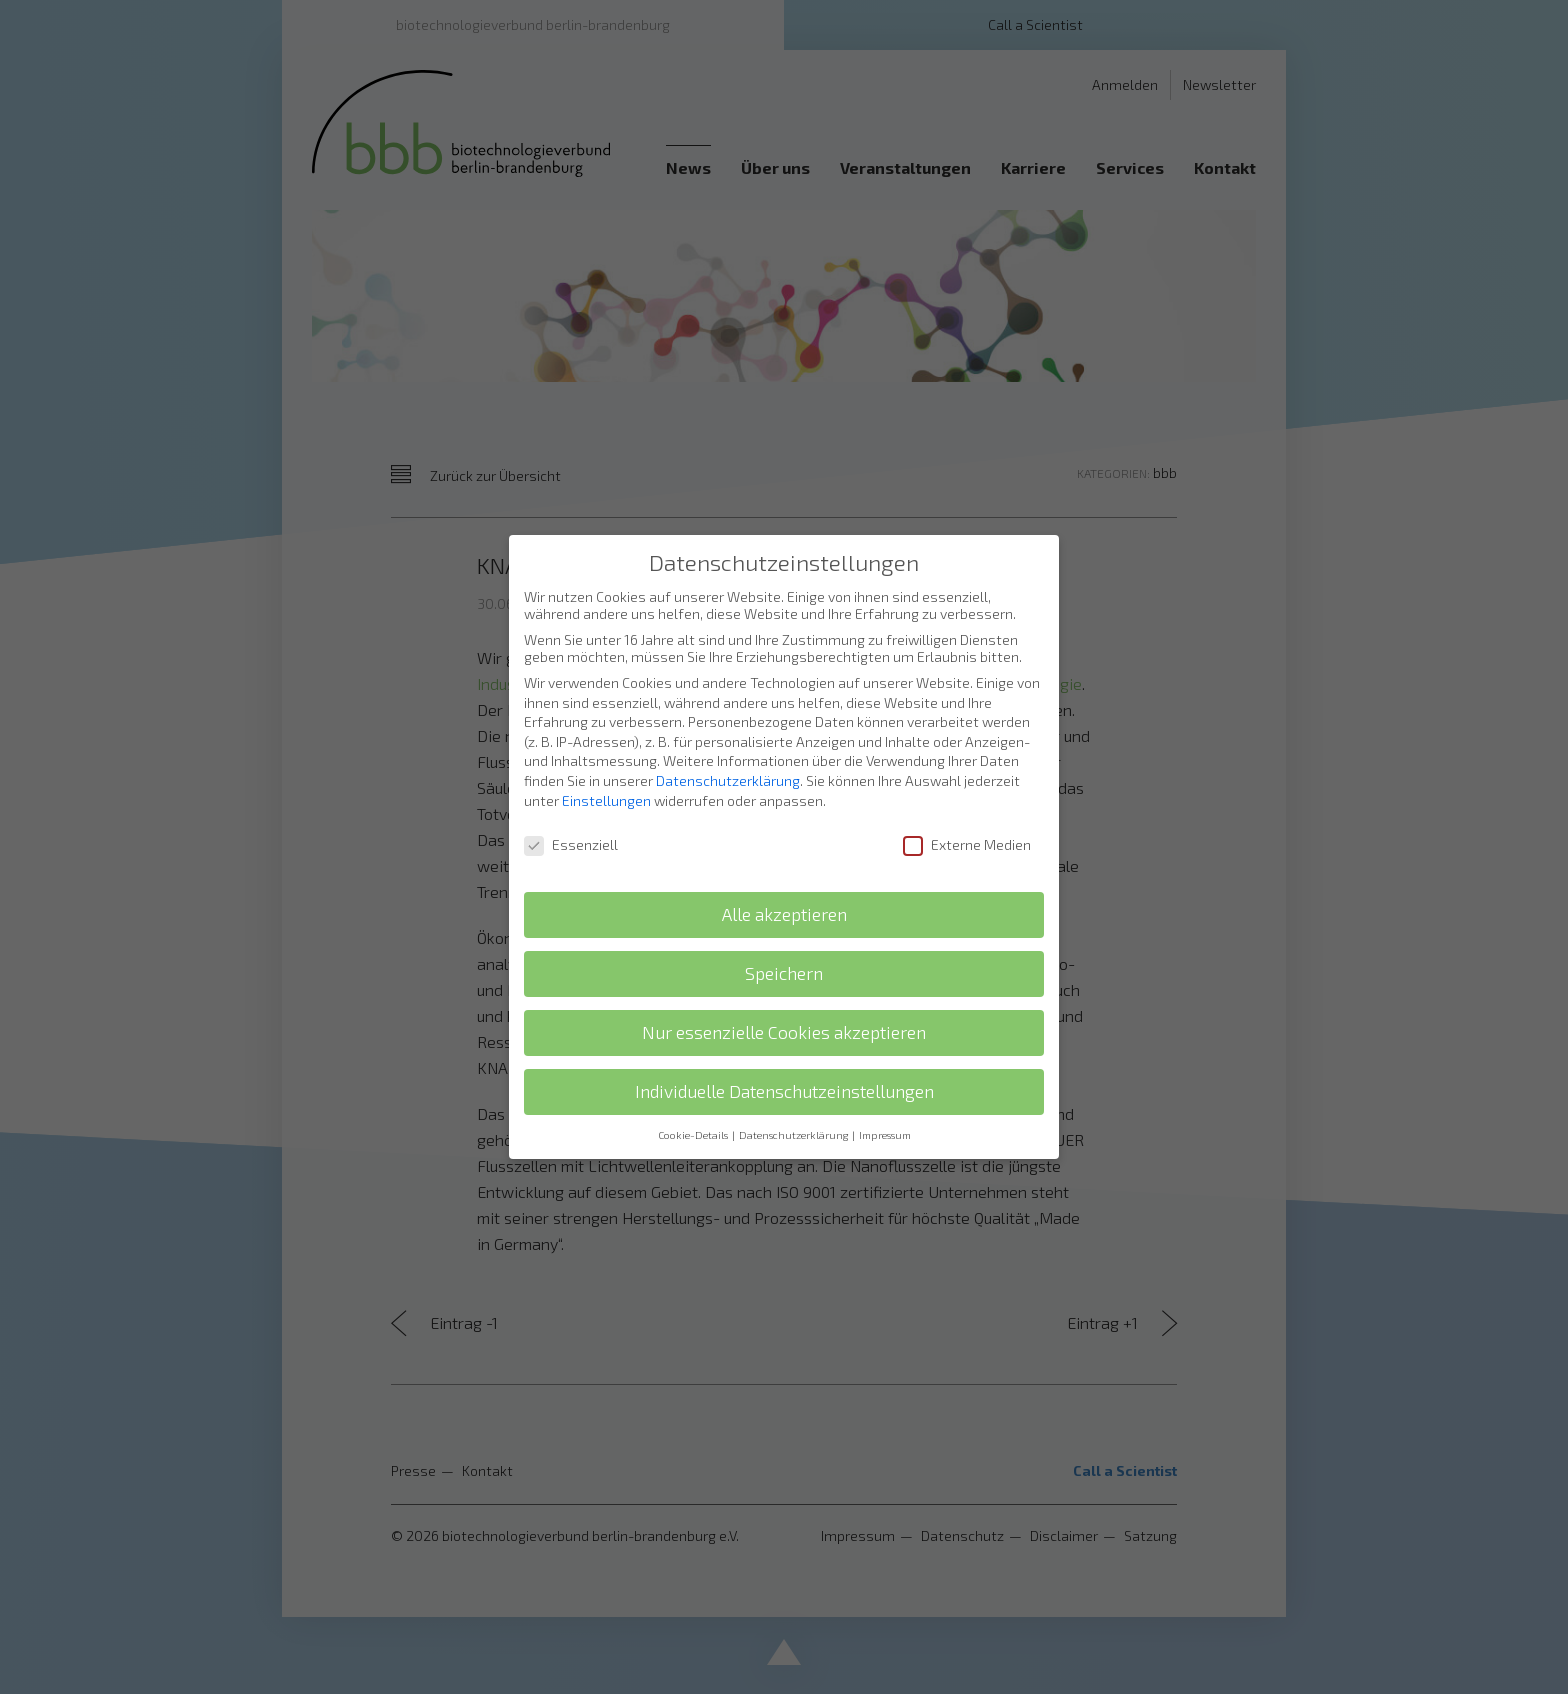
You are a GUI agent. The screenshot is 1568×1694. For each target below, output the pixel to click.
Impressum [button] (885, 1114)
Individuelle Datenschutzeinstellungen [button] (784, 1070)
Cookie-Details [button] (694, 1114)
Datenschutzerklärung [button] (794, 1114)
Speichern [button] (784, 952)
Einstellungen (606, 778)
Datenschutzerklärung (728, 759)
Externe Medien (967, 823)
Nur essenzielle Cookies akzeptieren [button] (784, 1011)
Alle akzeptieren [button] (784, 893)
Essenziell (571, 823)
